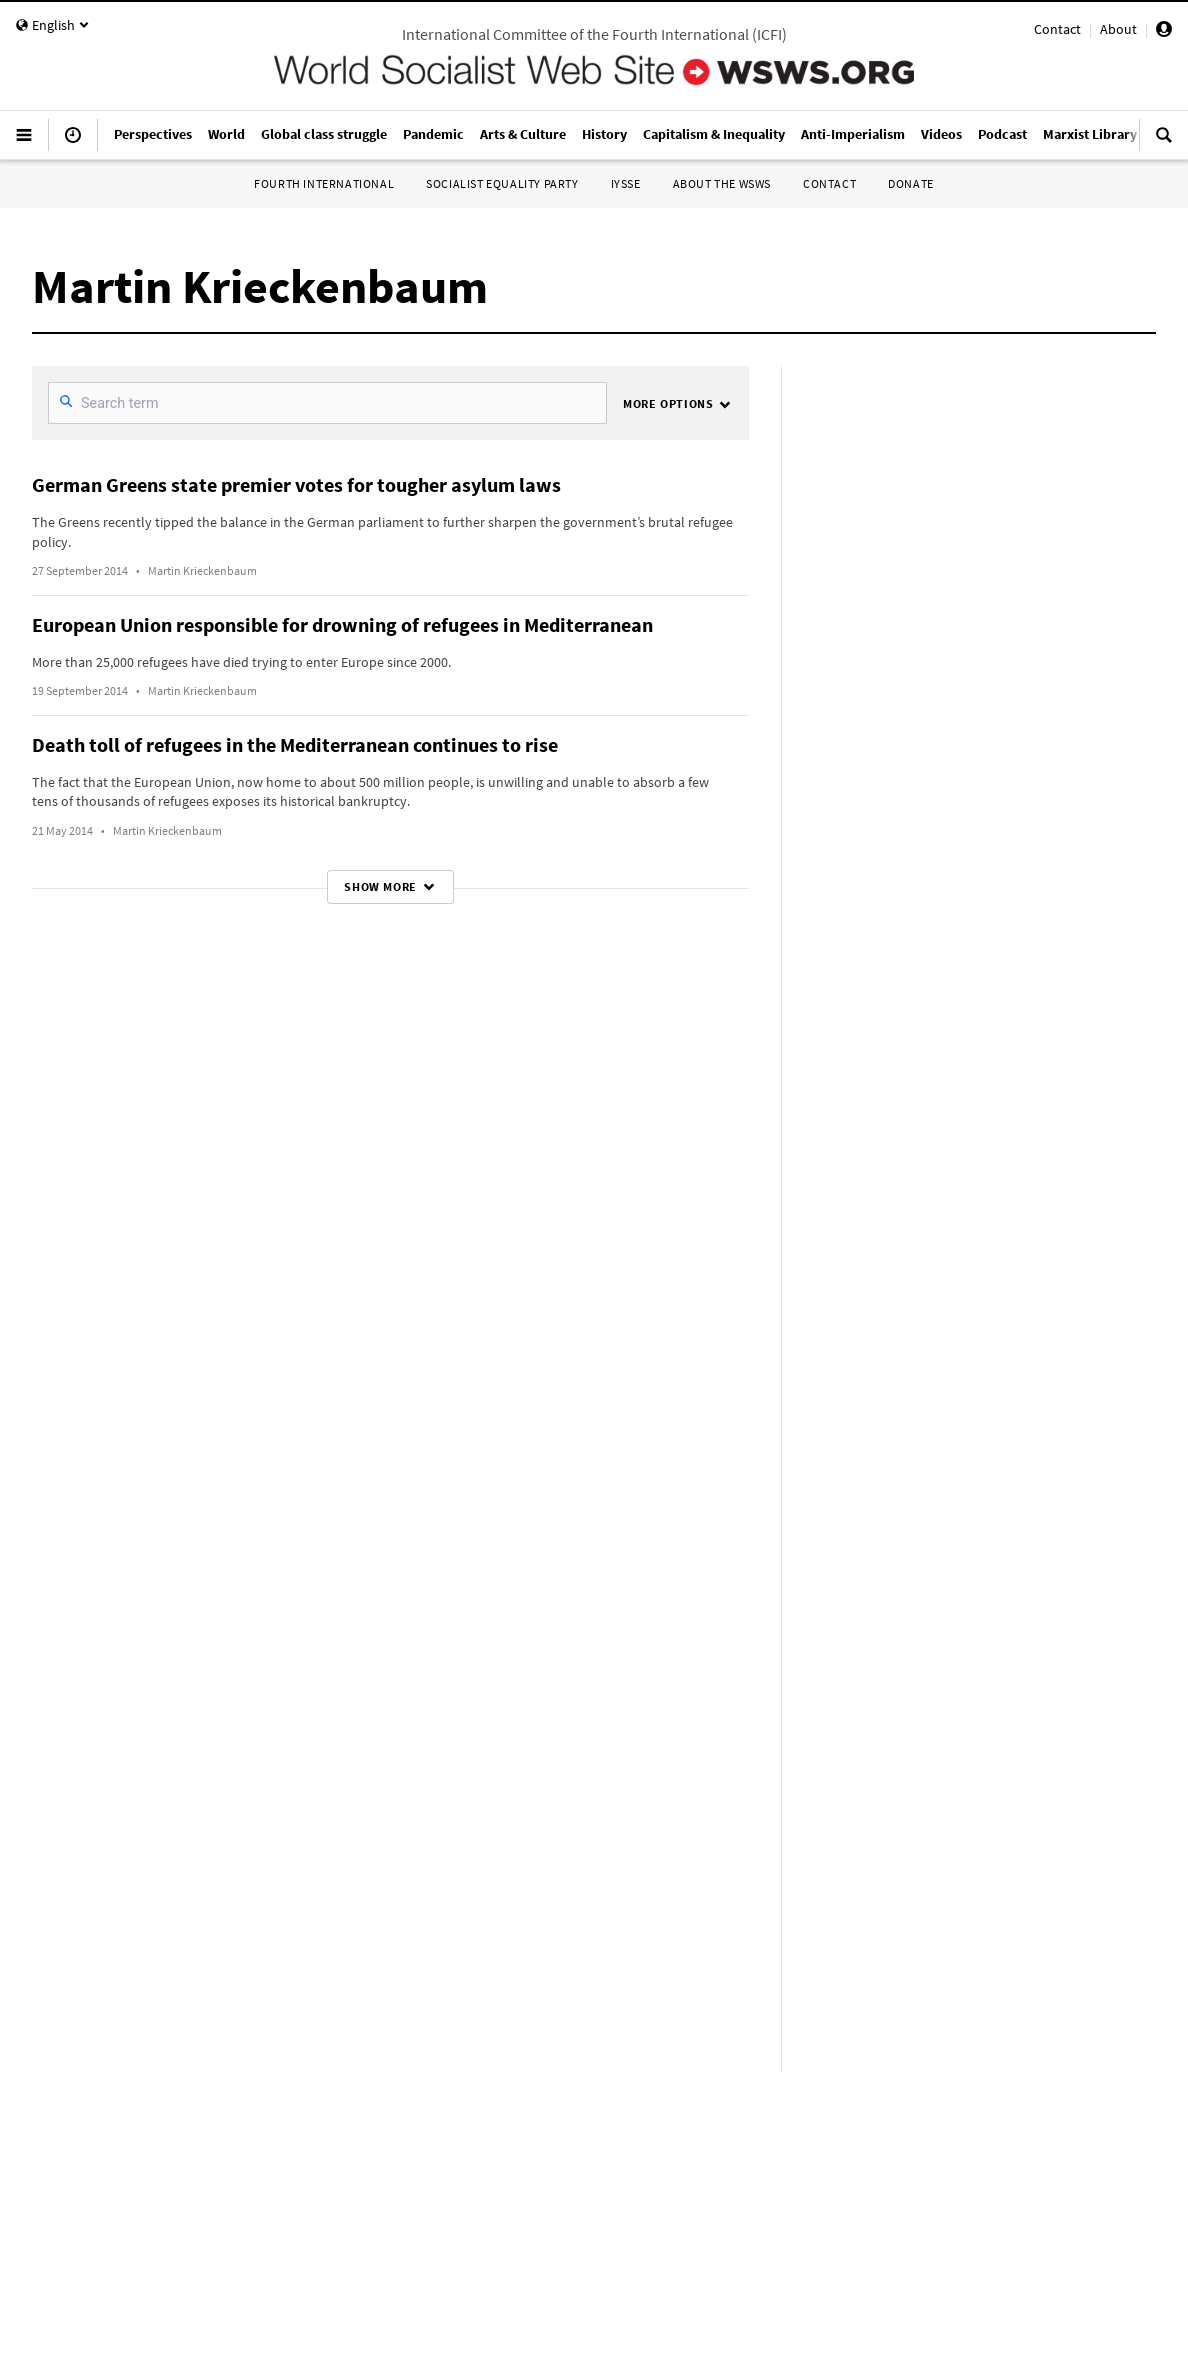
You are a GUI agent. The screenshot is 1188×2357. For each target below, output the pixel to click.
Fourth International (324, 183)
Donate (911, 183)
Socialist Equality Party (502, 183)
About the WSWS (722, 183)
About (1118, 29)
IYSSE (626, 183)
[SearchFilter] (327, 403)
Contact (1057, 29)
